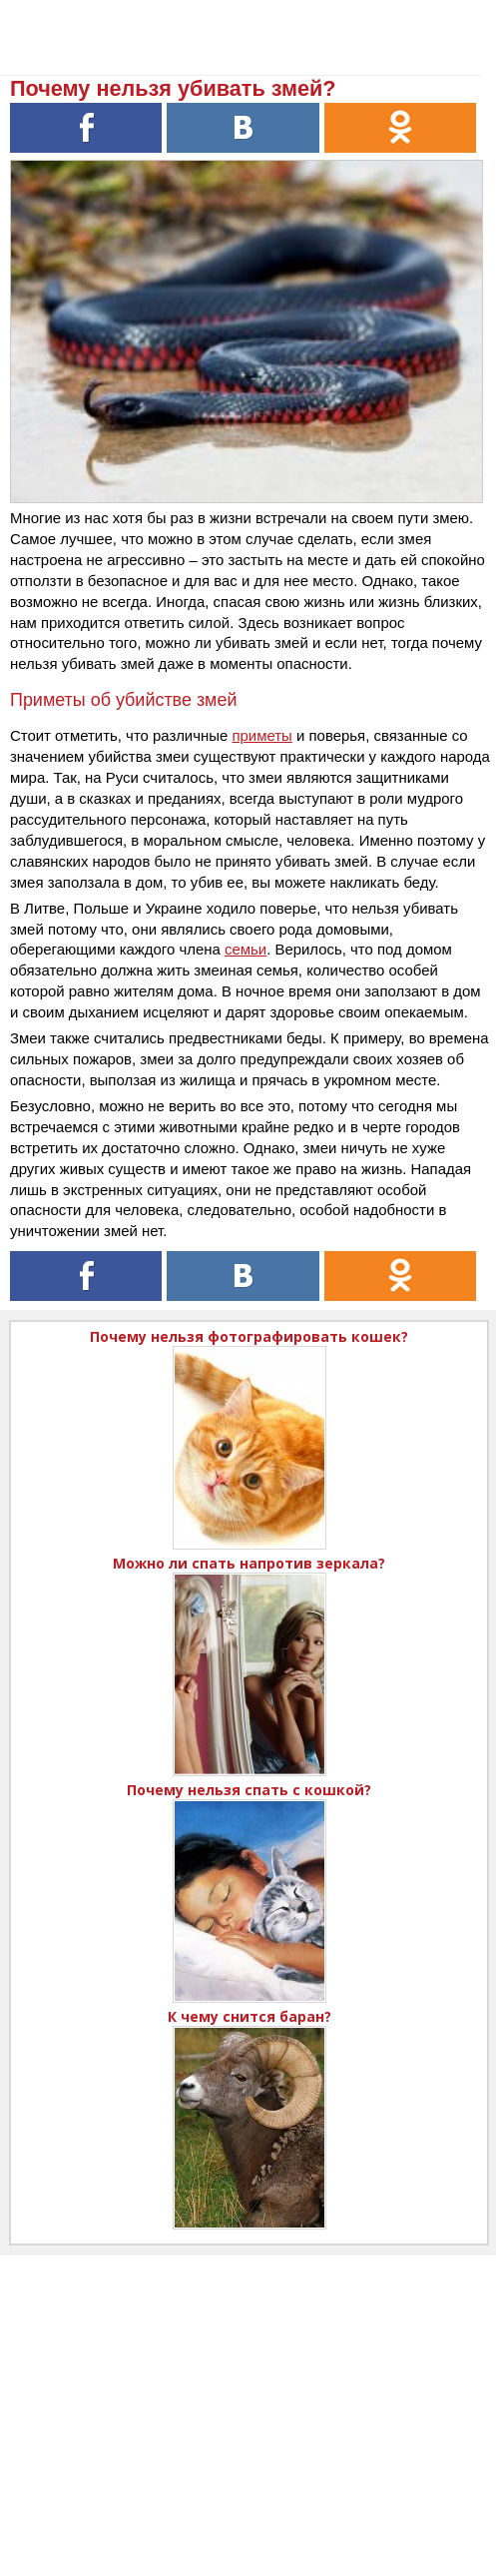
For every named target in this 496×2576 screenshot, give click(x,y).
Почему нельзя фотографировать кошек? (249, 1336)
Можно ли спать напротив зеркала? (249, 1563)
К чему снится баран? (249, 2016)
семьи (245, 949)
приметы (261, 735)
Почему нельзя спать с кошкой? (249, 1789)
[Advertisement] (248, 2395)
